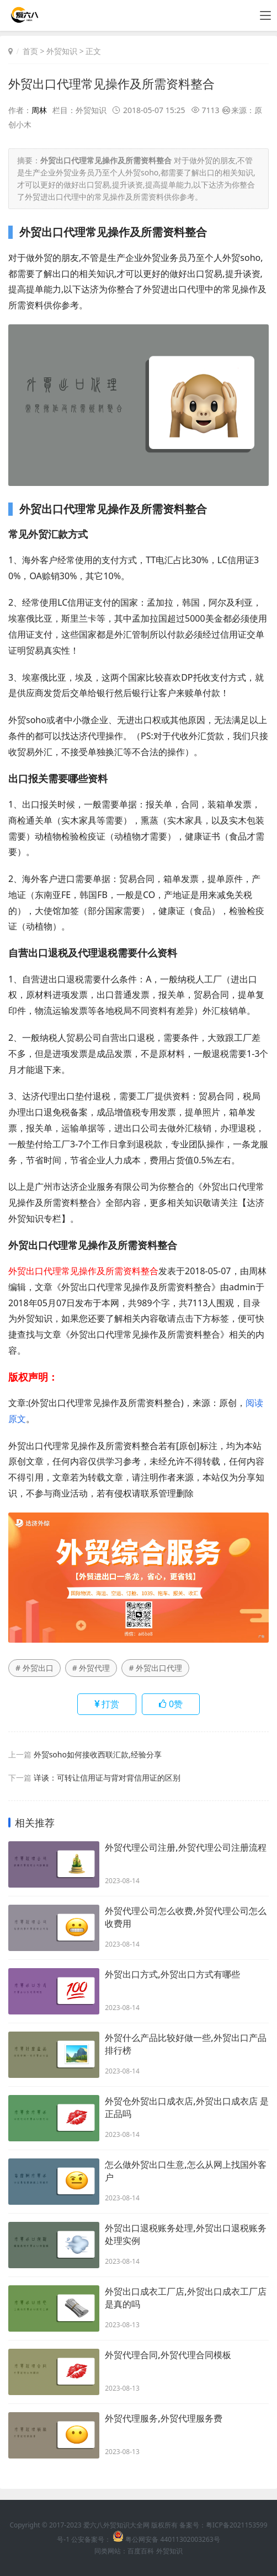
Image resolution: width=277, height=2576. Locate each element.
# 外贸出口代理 (155, 1668)
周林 (39, 110)
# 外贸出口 (34, 1668)
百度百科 (140, 2551)
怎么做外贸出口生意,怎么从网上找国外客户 (185, 2170)
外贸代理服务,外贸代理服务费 (163, 2418)
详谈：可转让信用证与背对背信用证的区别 (107, 1777)
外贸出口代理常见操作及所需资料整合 (111, 83)
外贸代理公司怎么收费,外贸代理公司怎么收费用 (185, 1917)
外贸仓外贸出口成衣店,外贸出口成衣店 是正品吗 (187, 2107)
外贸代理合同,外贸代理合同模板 (168, 2355)
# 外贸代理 (91, 1668)
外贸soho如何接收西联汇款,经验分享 (98, 1754)
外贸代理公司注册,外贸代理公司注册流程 (185, 1847)
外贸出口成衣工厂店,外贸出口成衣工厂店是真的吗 (185, 2297)
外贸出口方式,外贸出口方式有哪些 (172, 1974)
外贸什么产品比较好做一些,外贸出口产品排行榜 (185, 2044)
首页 (30, 51)
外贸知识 (61, 51)
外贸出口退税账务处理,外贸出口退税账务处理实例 (185, 2234)
